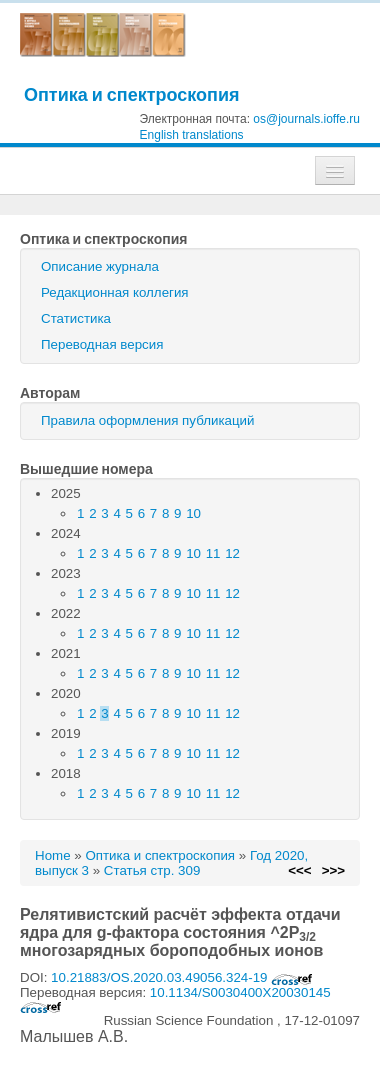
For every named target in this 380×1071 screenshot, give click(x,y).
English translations (192, 135)
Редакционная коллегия (115, 292)
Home (53, 855)
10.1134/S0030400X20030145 (175, 999)
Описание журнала (100, 266)
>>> (333, 870)
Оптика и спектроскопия (132, 94)
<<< (299, 870)
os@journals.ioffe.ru (306, 119)
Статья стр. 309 (152, 870)
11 (213, 553)
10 (193, 513)
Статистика (76, 318)
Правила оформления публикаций (147, 420)
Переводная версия (102, 344)
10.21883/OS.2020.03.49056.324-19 (182, 977)
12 (232, 553)
